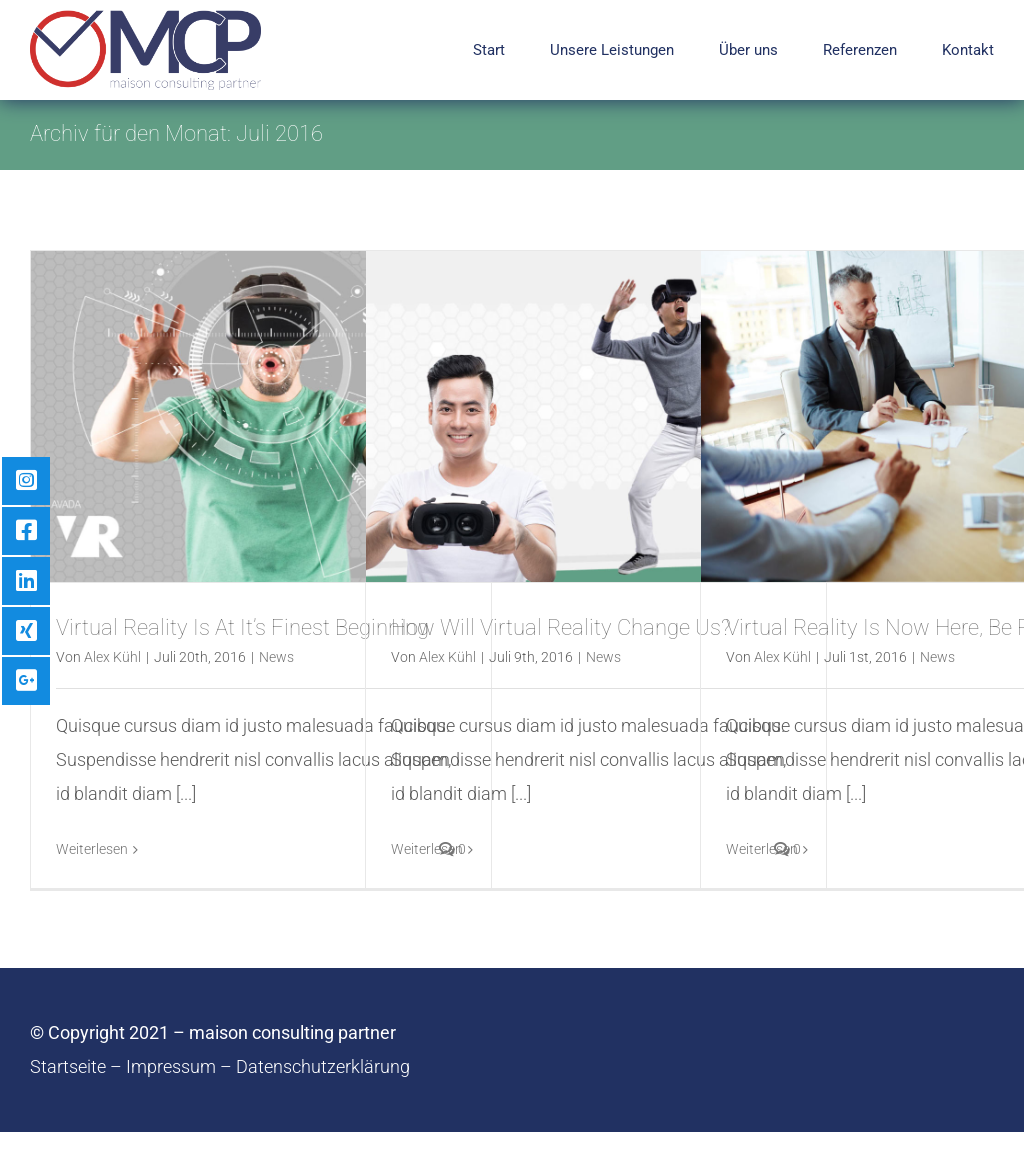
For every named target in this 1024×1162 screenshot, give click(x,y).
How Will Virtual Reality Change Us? (561, 627)
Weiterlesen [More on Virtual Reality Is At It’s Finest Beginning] (92, 849)
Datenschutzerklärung (323, 1066)
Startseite (68, 1066)
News (276, 657)
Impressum (171, 1066)
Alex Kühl (112, 657)
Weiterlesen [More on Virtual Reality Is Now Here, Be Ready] (762, 849)
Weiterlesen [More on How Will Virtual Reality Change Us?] (427, 849)
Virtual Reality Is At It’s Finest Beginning (242, 627)
